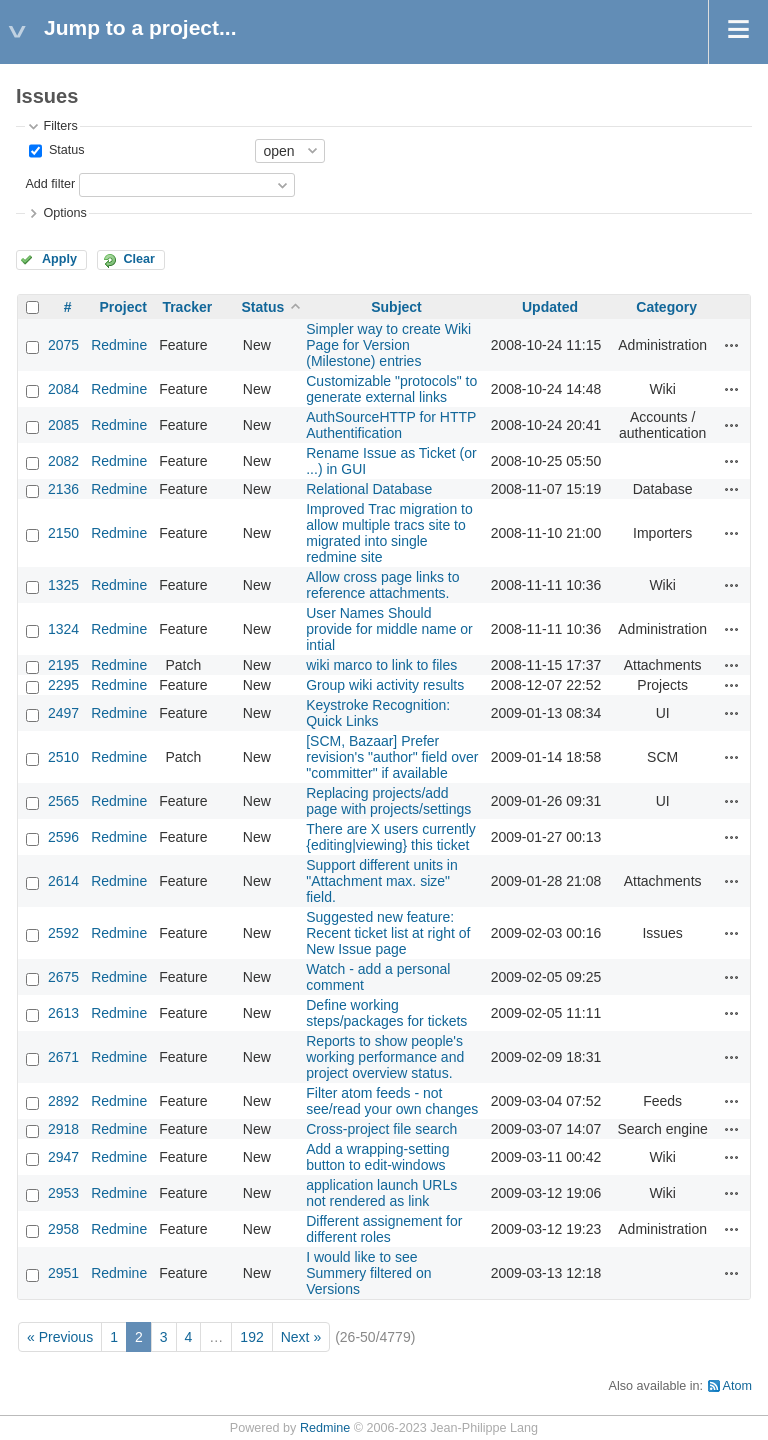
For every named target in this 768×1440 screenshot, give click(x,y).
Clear (139, 259)
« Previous (60, 1337)
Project (122, 307)
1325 (63, 585)
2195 (63, 665)
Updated (550, 307)
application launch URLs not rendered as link (381, 1193)
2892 (63, 1101)
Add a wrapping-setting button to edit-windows (377, 1157)
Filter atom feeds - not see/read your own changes (392, 1101)
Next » (301, 1337)
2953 (63, 1193)
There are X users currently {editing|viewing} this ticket (391, 837)
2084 (63, 389)
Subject (396, 307)
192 (251, 1337)
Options (64, 213)
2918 (63, 1129)
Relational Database (369, 489)
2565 (63, 801)
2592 (63, 933)
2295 (63, 685)
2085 (63, 425)
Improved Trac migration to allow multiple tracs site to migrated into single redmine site (389, 533)
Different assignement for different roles (384, 1229)
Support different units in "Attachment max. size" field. (382, 881)
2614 (63, 881)
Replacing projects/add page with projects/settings (388, 801)
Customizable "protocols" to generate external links (391, 389)
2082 (63, 461)
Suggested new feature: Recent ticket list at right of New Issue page (388, 933)
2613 (63, 1013)
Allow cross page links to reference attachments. (382, 585)
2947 (63, 1157)
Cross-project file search (381, 1129)
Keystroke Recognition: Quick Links (378, 713)
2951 (63, 1273)
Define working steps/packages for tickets (386, 1013)
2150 (63, 533)
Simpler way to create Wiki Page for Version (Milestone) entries (388, 345)
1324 (63, 629)
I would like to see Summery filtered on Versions (368, 1273)
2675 (63, 977)
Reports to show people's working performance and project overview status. (385, 1057)
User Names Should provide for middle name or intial (389, 629)
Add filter (50, 184)
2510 (63, 757)
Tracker (187, 307)
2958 (63, 1229)
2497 (63, 713)
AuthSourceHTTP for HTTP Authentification (391, 425)
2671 (63, 1057)
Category (666, 307)
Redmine (119, 345)
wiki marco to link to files (381, 665)
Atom (737, 1386)
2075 (63, 345)
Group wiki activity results (385, 685)
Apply (59, 259)
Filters (60, 126)
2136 (63, 489)
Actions (732, 345)
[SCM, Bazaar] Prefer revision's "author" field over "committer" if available (392, 757)
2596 (63, 837)
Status (64, 150)
